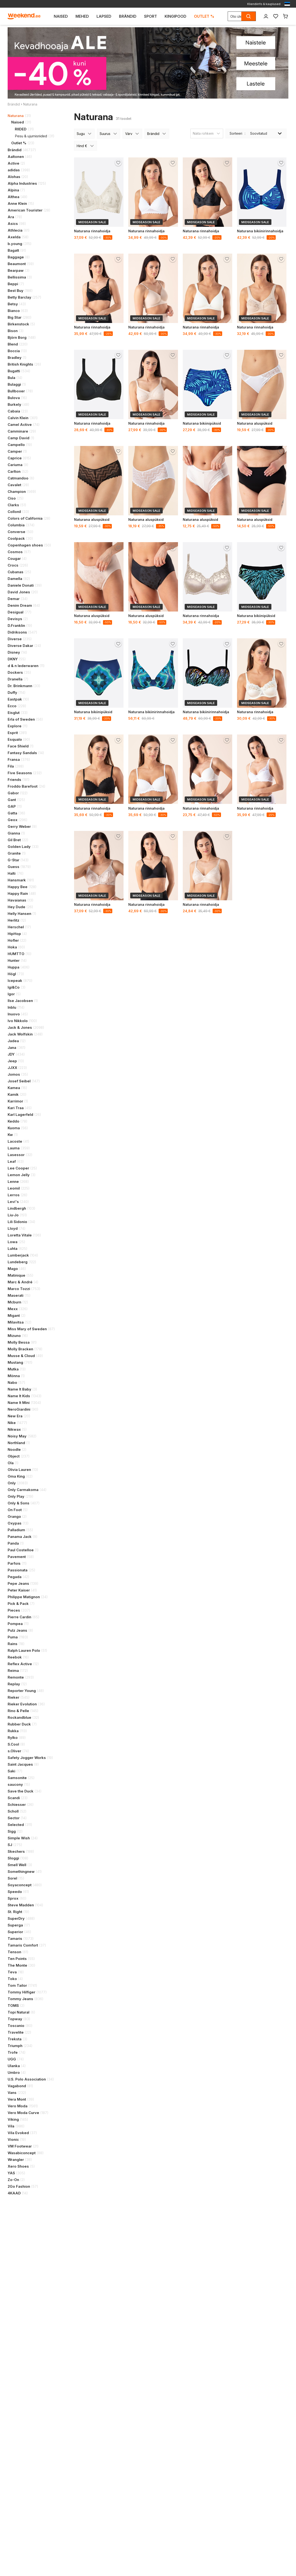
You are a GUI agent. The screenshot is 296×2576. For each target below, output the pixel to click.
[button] (84, 134)
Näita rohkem (207, 133)
